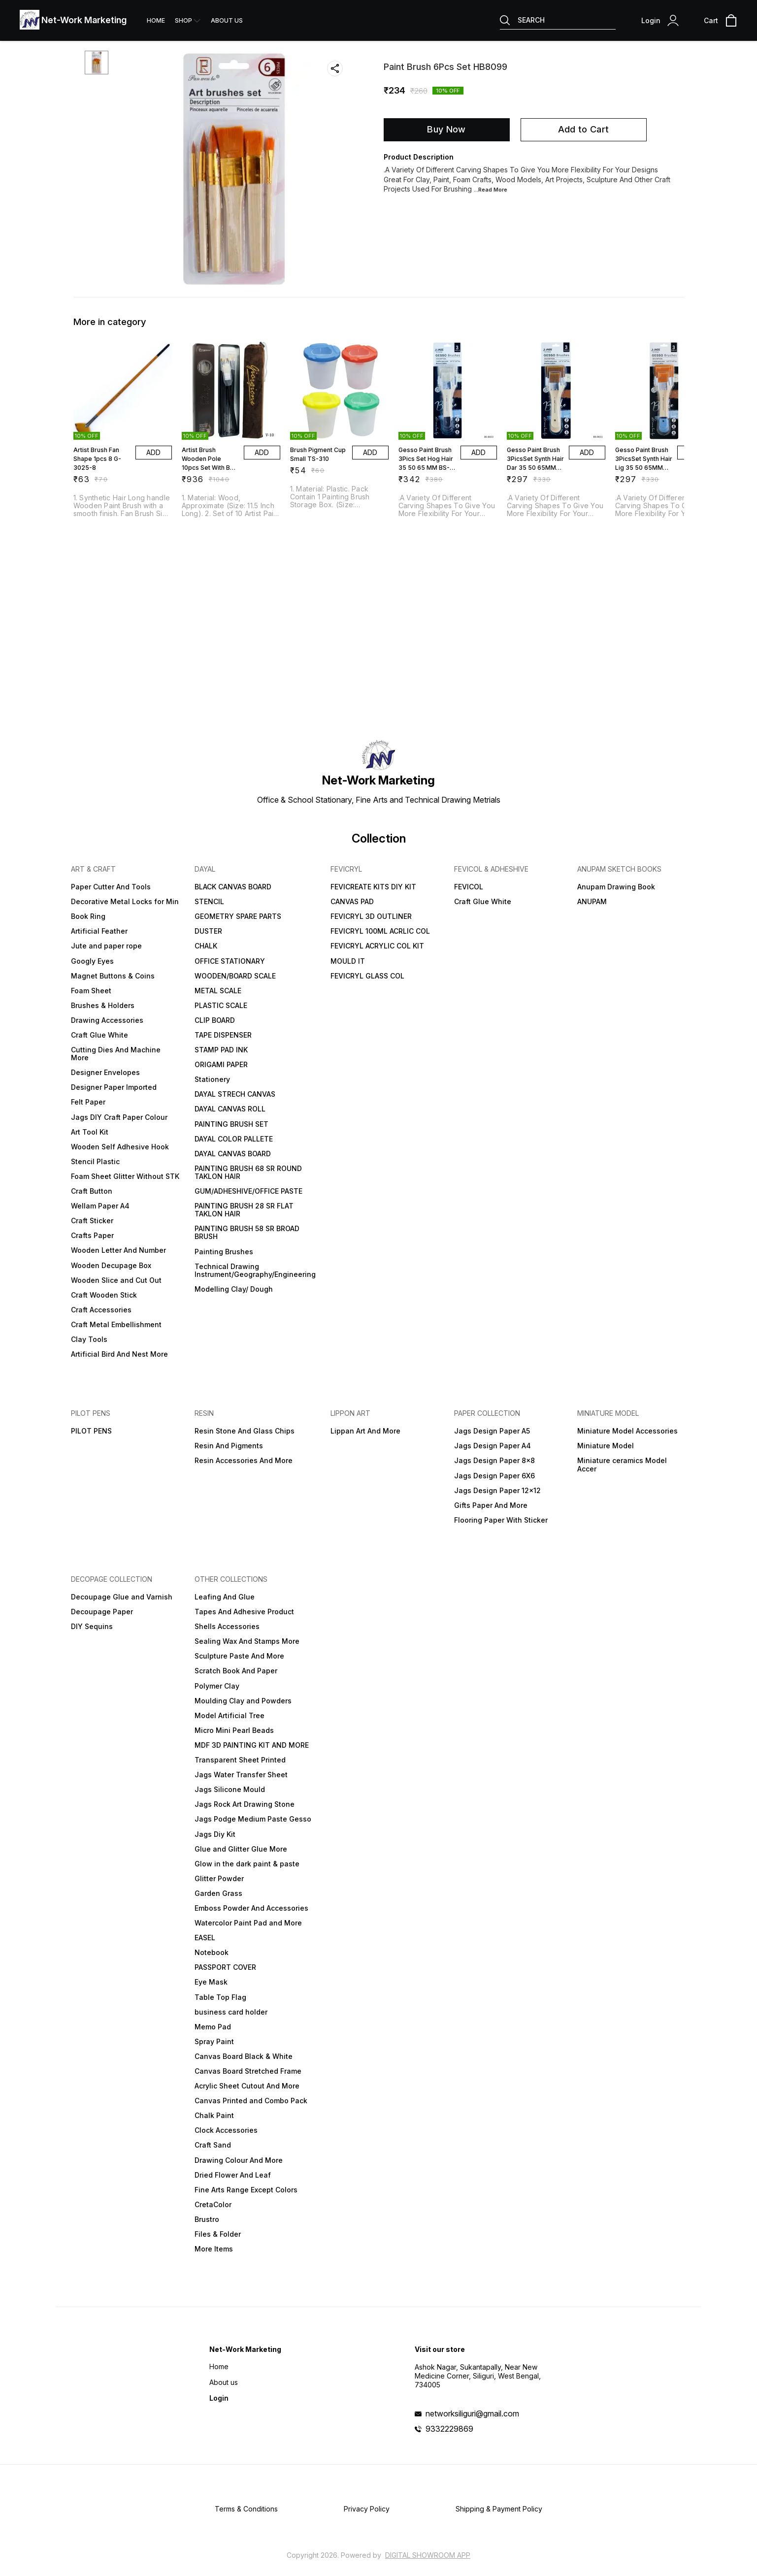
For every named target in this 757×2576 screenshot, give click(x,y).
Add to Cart (583, 129)
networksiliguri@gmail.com (472, 2413)
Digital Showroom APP (427, 2555)
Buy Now (446, 129)
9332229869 (449, 2428)
